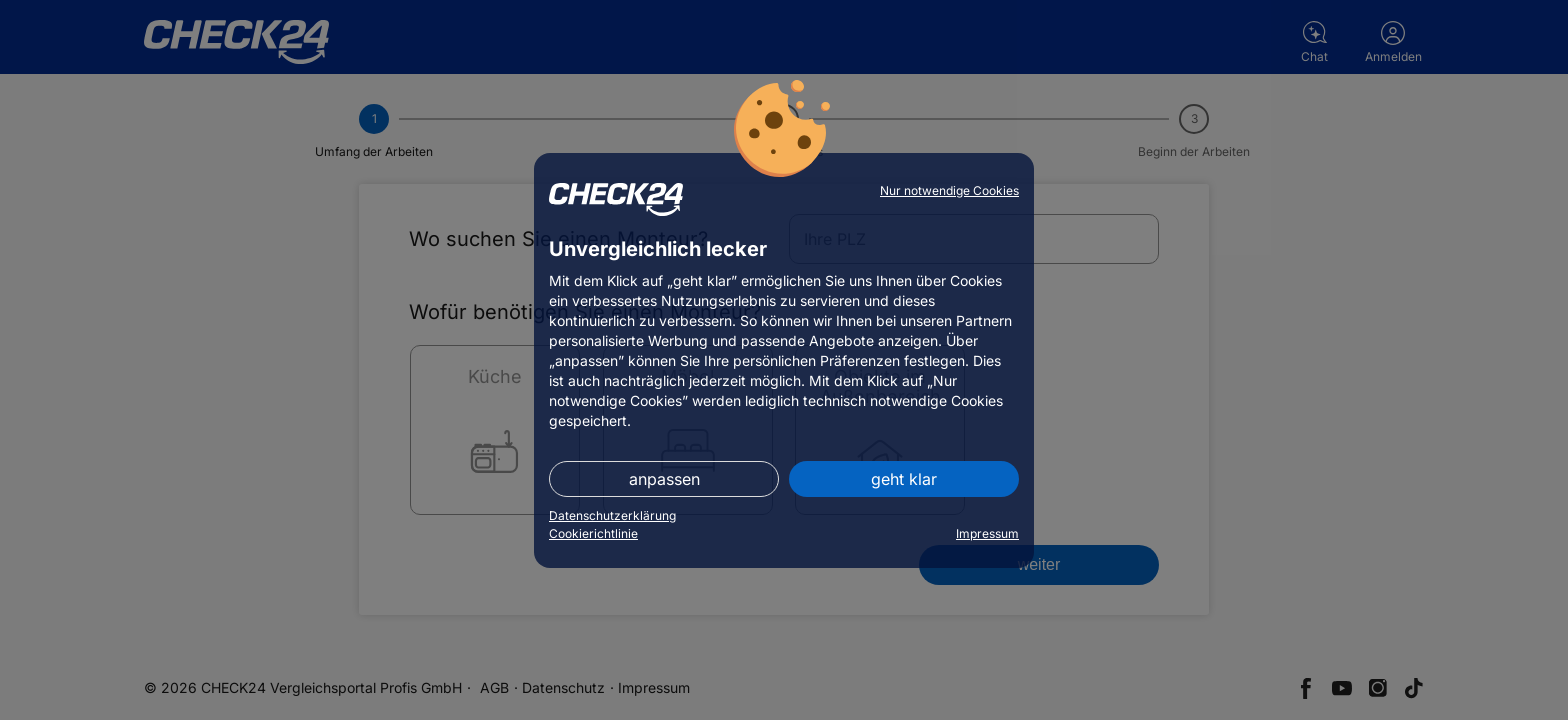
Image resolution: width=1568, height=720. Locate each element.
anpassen (664, 479)
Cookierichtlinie (593, 533)
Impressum (987, 533)
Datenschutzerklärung (612, 515)
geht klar (904, 479)
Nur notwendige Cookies (949, 190)
